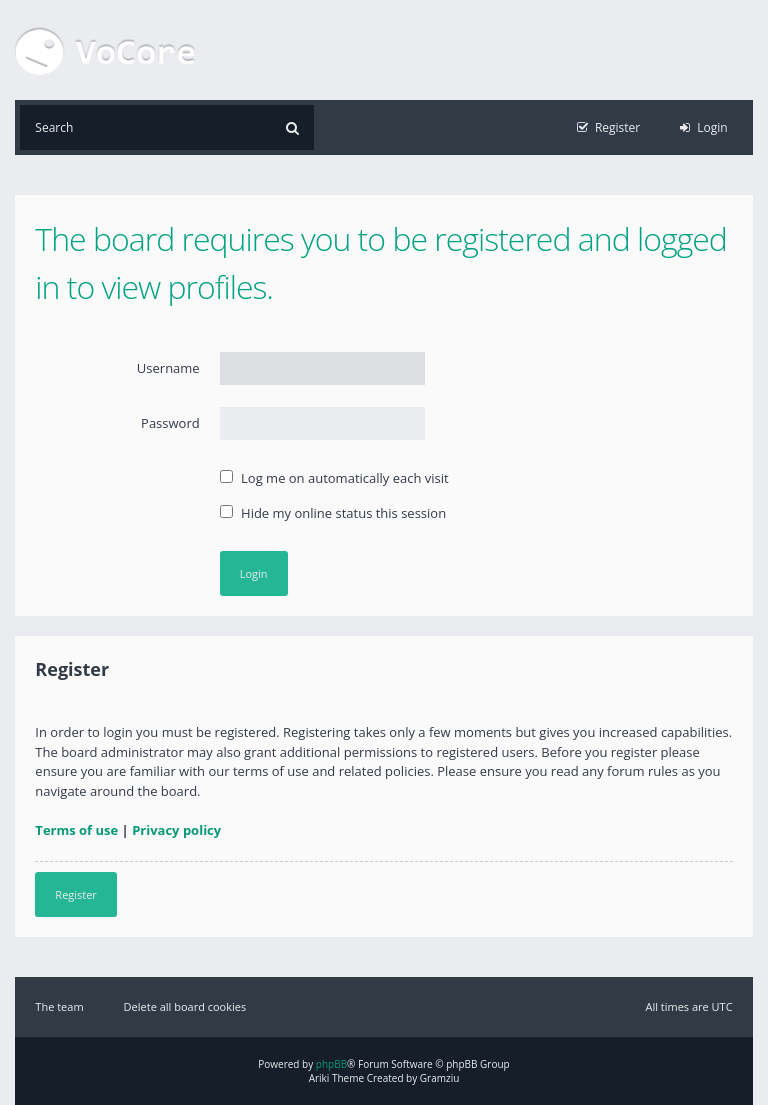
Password (170, 423)
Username (168, 368)
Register (76, 894)
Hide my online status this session (333, 513)
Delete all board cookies (185, 1006)
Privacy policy (176, 830)
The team (59, 1006)
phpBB (331, 1064)
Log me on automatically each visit (334, 478)
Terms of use (76, 830)
